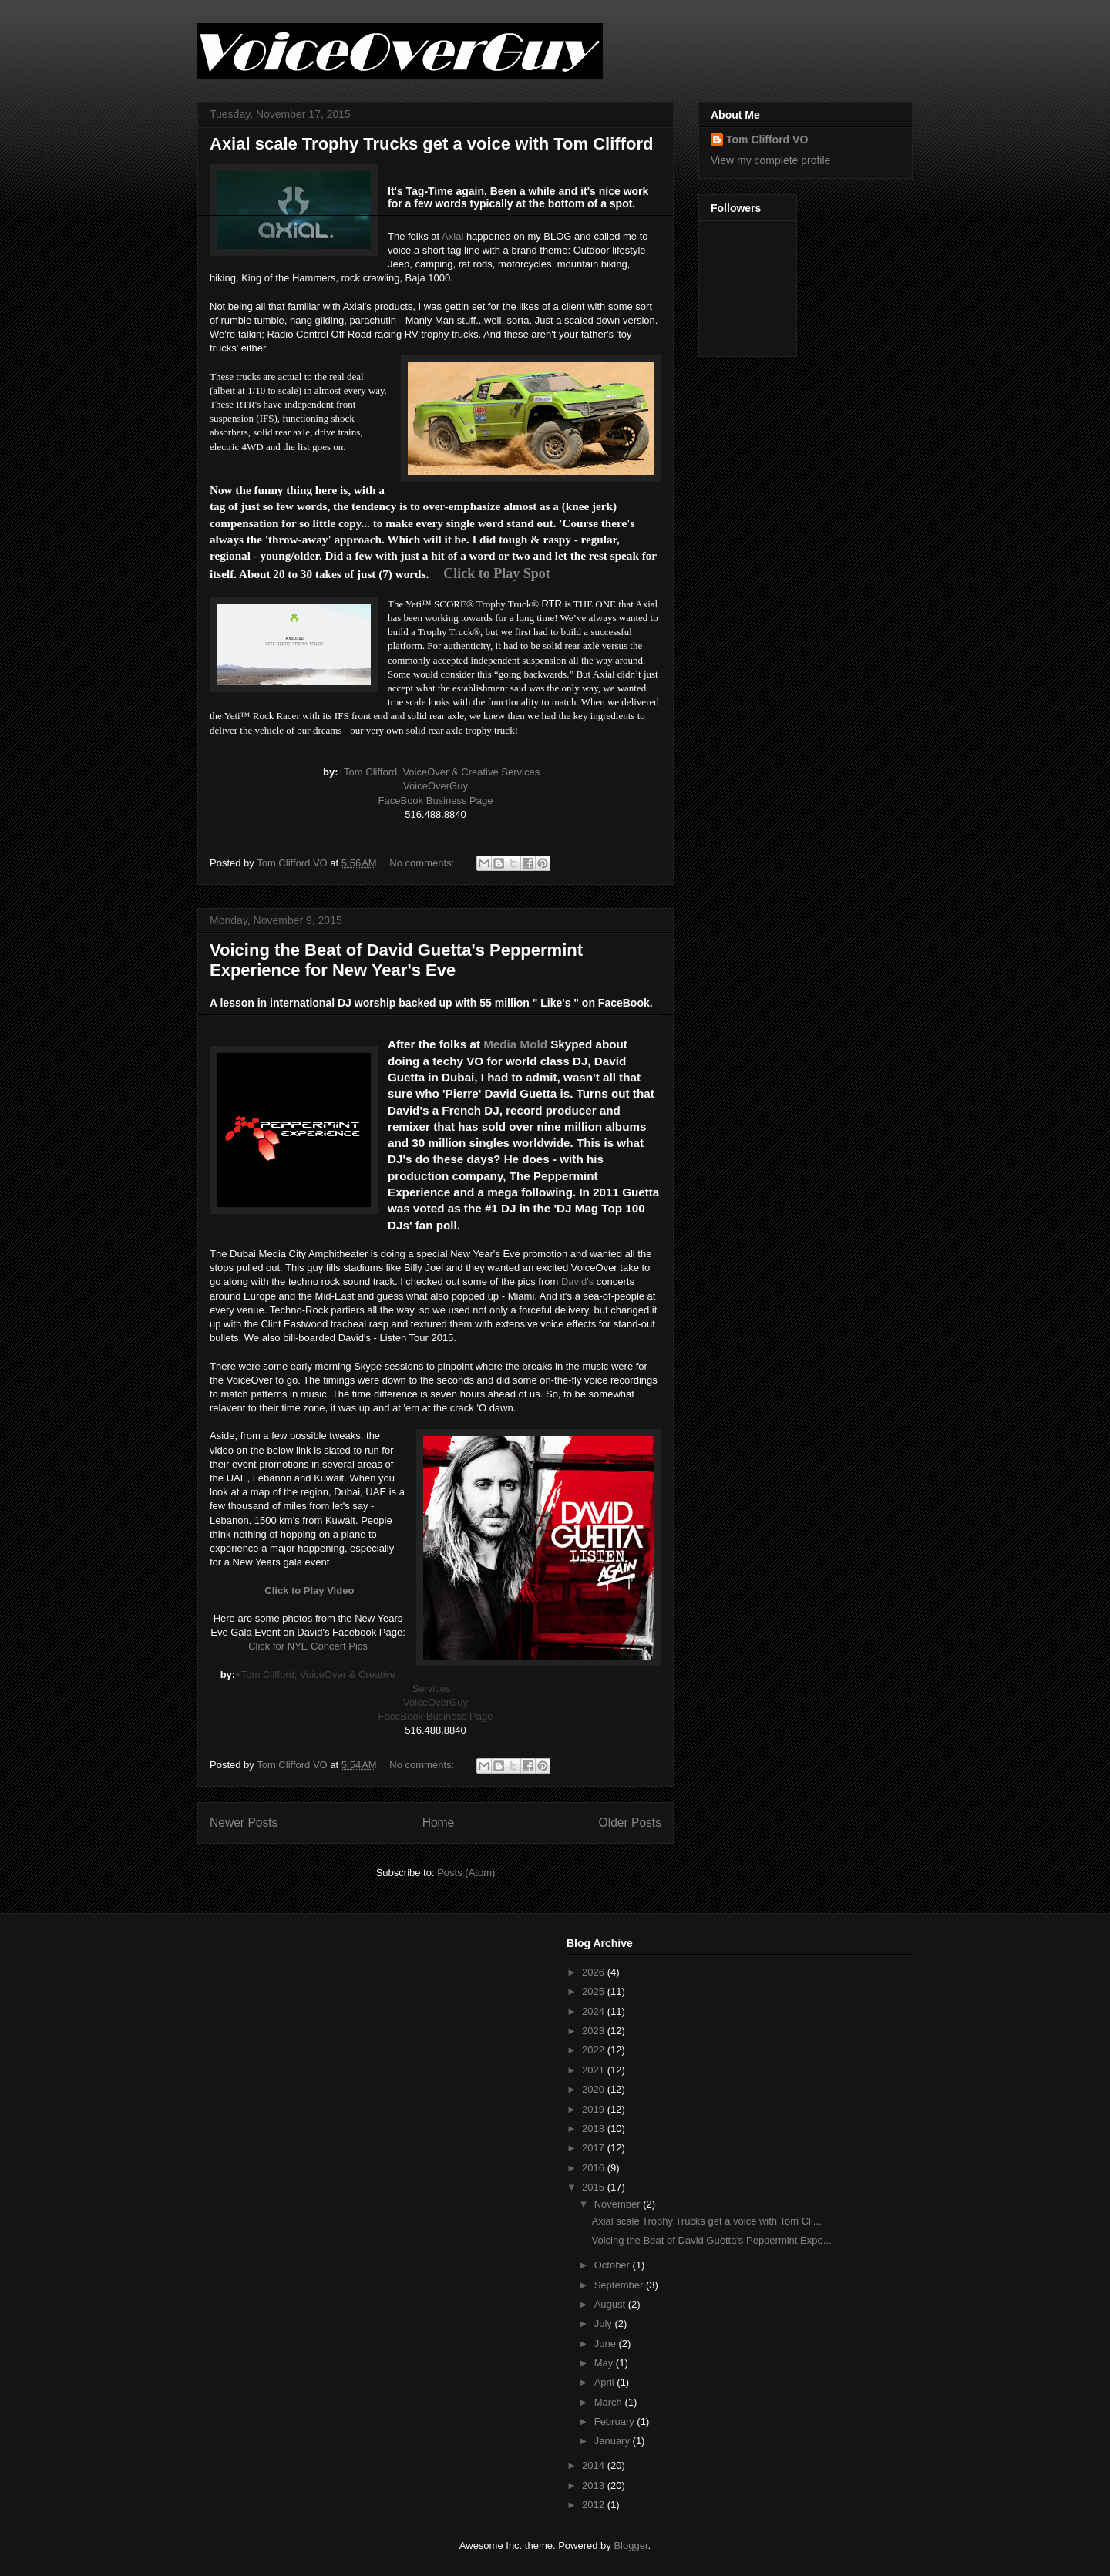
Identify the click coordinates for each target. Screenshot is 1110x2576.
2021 (594, 2070)
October (613, 2265)
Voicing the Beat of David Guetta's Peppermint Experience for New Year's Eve (396, 960)
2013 (594, 2485)
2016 (594, 2168)
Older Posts (630, 1822)
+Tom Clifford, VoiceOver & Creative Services (439, 772)
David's (577, 1281)
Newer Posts (244, 1822)
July (604, 2323)
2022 (594, 2050)
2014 (594, 2465)
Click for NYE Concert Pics (308, 1646)
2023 (594, 2030)
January (613, 2441)
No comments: (422, 863)
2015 (594, 2187)
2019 (594, 2109)
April (605, 2382)
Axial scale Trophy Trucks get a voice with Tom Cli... (706, 2221)
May (605, 2363)
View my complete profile (770, 160)
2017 (594, 2148)
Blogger (631, 2545)
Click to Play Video (309, 1590)
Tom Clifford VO (767, 139)
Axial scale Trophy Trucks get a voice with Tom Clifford (431, 143)
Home (438, 1822)
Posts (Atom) (466, 1872)
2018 (594, 2128)
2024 (594, 2011)
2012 (594, 2504)
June (606, 2343)
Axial (452, 236)
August (611, 2304)
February (615, 2421)
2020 (594, 2089)
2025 (594, 1991)
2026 (594, 1972)
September (620, 2285)
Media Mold (515, 1044)
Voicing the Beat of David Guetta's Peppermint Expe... (711, 2240)
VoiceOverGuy (435, 786)
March (609, 2402)
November (619, 2204)
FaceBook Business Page (435, 800)
